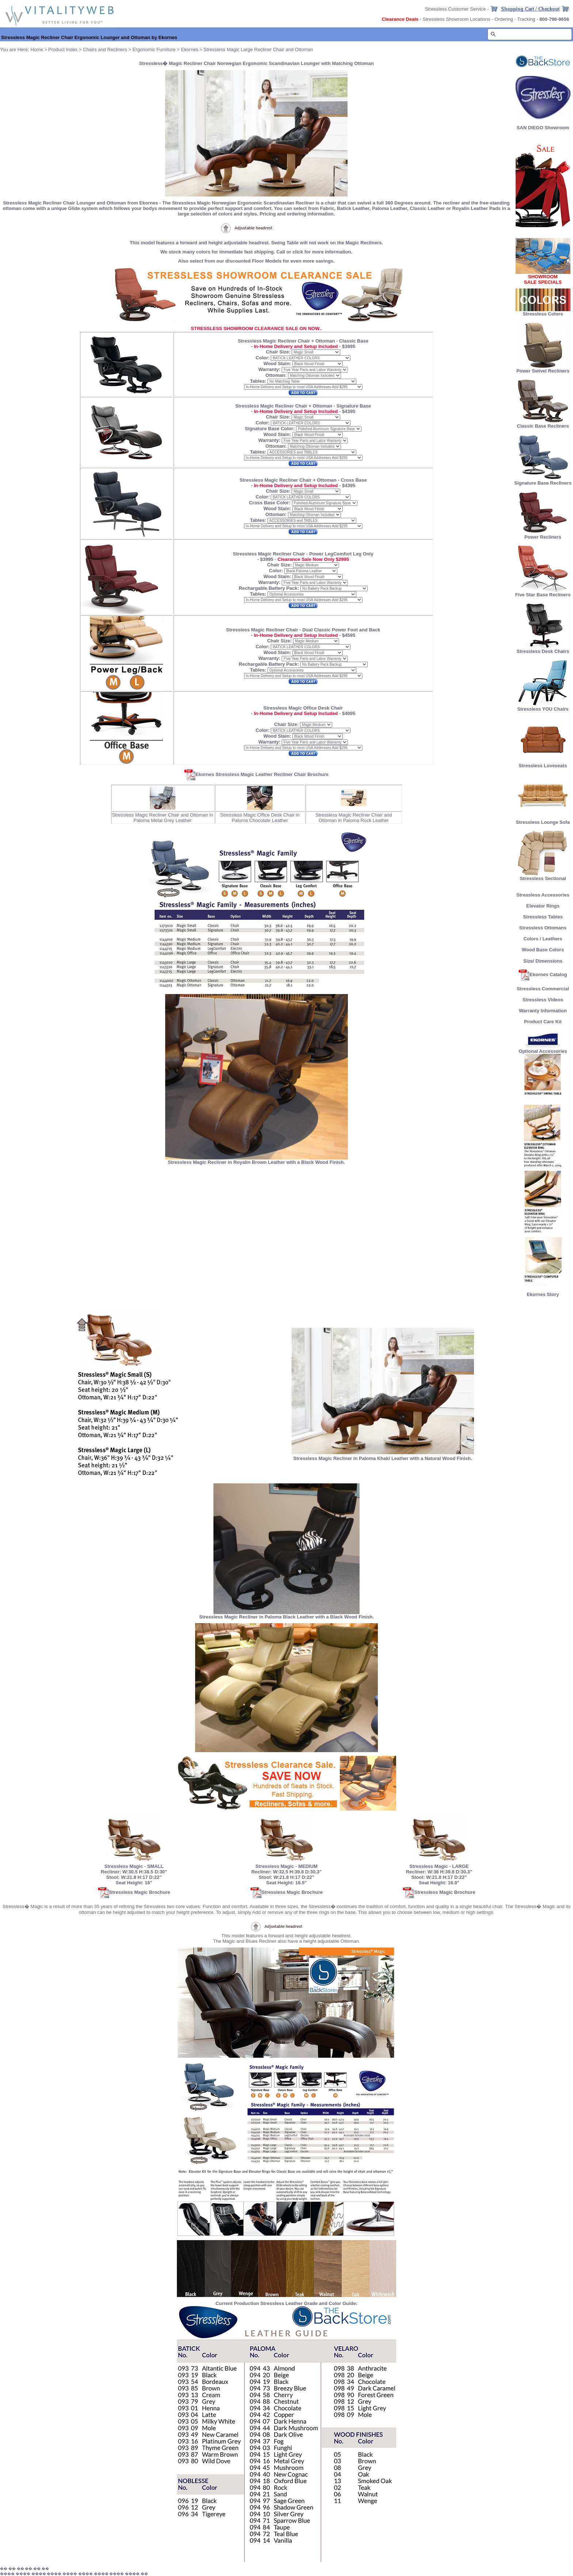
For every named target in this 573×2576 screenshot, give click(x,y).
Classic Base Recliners (543, 424)
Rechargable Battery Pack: (269, 588)
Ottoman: (275, 375)
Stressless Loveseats (543, 763)
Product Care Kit (543, 1021)
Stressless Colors (543, 314)
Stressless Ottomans (542, 927)
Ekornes (189, 49)
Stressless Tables (543, 917)
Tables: (258, 381)
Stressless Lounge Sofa (543, 820)
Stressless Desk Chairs (543, 649)
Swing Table (285, 242)
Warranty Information (543, 1010)
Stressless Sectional (543, 876)
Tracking (526, 19)
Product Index (62, 49)
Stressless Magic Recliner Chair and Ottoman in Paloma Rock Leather (353, 817)
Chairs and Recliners (105, 49)
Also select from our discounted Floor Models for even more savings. (256, 261)
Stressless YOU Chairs (543, 707)
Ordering (503, 19)
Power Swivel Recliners (542, 371)
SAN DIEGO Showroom (543, 127)
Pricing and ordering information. (297, 214)
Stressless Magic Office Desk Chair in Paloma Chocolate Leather (259, 817)
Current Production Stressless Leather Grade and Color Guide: (287, 2303)
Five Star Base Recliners (543, 592)
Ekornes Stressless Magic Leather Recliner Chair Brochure (256, 774)
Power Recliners (543, 535)
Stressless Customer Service (455, 9)
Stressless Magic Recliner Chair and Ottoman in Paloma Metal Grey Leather (162, 817)
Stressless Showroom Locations (456, 19)
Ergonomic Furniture (154, 49)
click (297, 252)
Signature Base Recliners (543, 481)
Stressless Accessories (542, 895)
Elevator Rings (542, 906)
